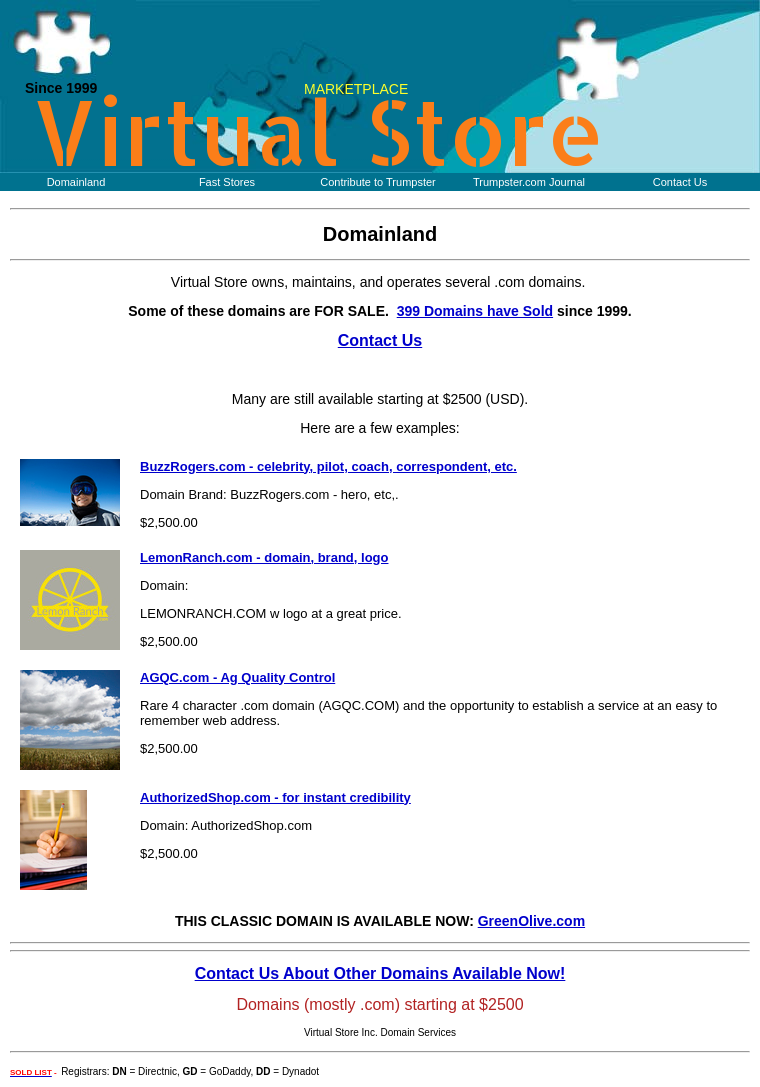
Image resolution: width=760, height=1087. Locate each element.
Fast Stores (227, 182)
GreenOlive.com (531, 921)
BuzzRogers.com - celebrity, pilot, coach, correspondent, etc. (328, 466)
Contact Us (680, 182)
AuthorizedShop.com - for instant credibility (275, 797)
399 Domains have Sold (475, 311)
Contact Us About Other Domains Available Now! (380, 973)
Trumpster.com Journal (529, 182)
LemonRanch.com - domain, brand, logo (264, 557)
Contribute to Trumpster (378, 182)
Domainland (76, 182)
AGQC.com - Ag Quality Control (237, 677)
